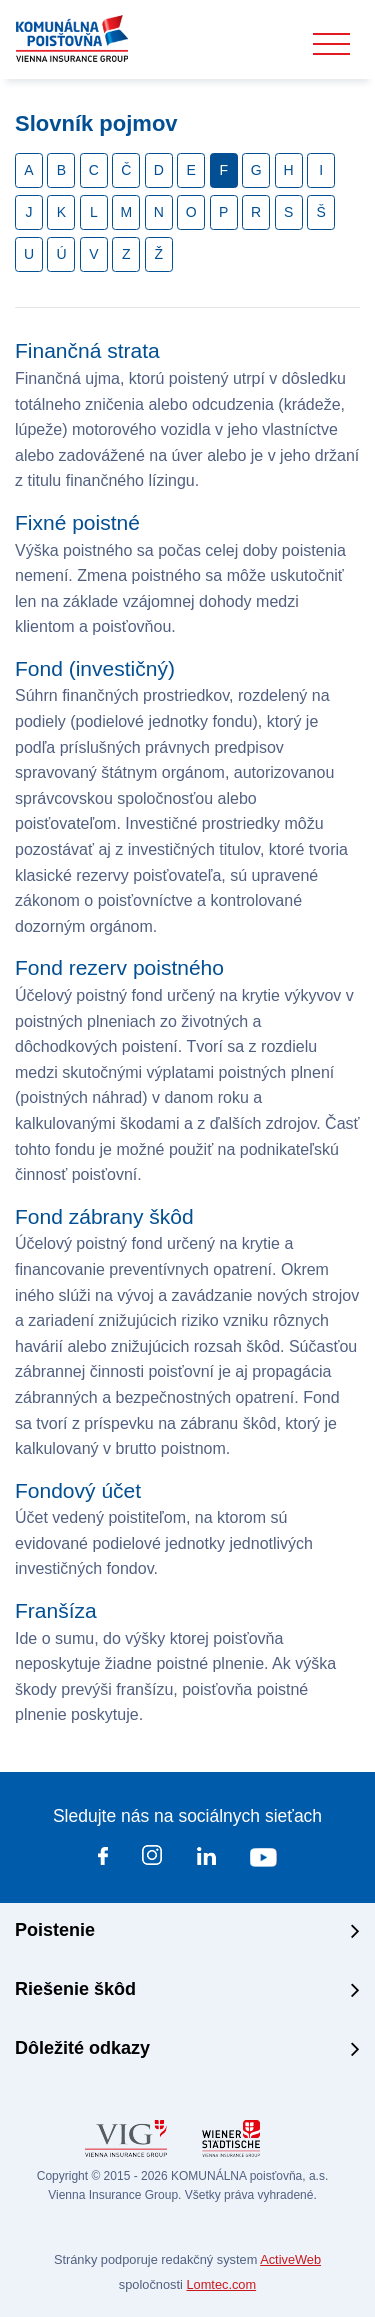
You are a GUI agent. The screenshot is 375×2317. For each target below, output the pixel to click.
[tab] (187, 1932)
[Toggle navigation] (331, 44)
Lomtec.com (221, 2284)
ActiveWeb (290, 2259)
